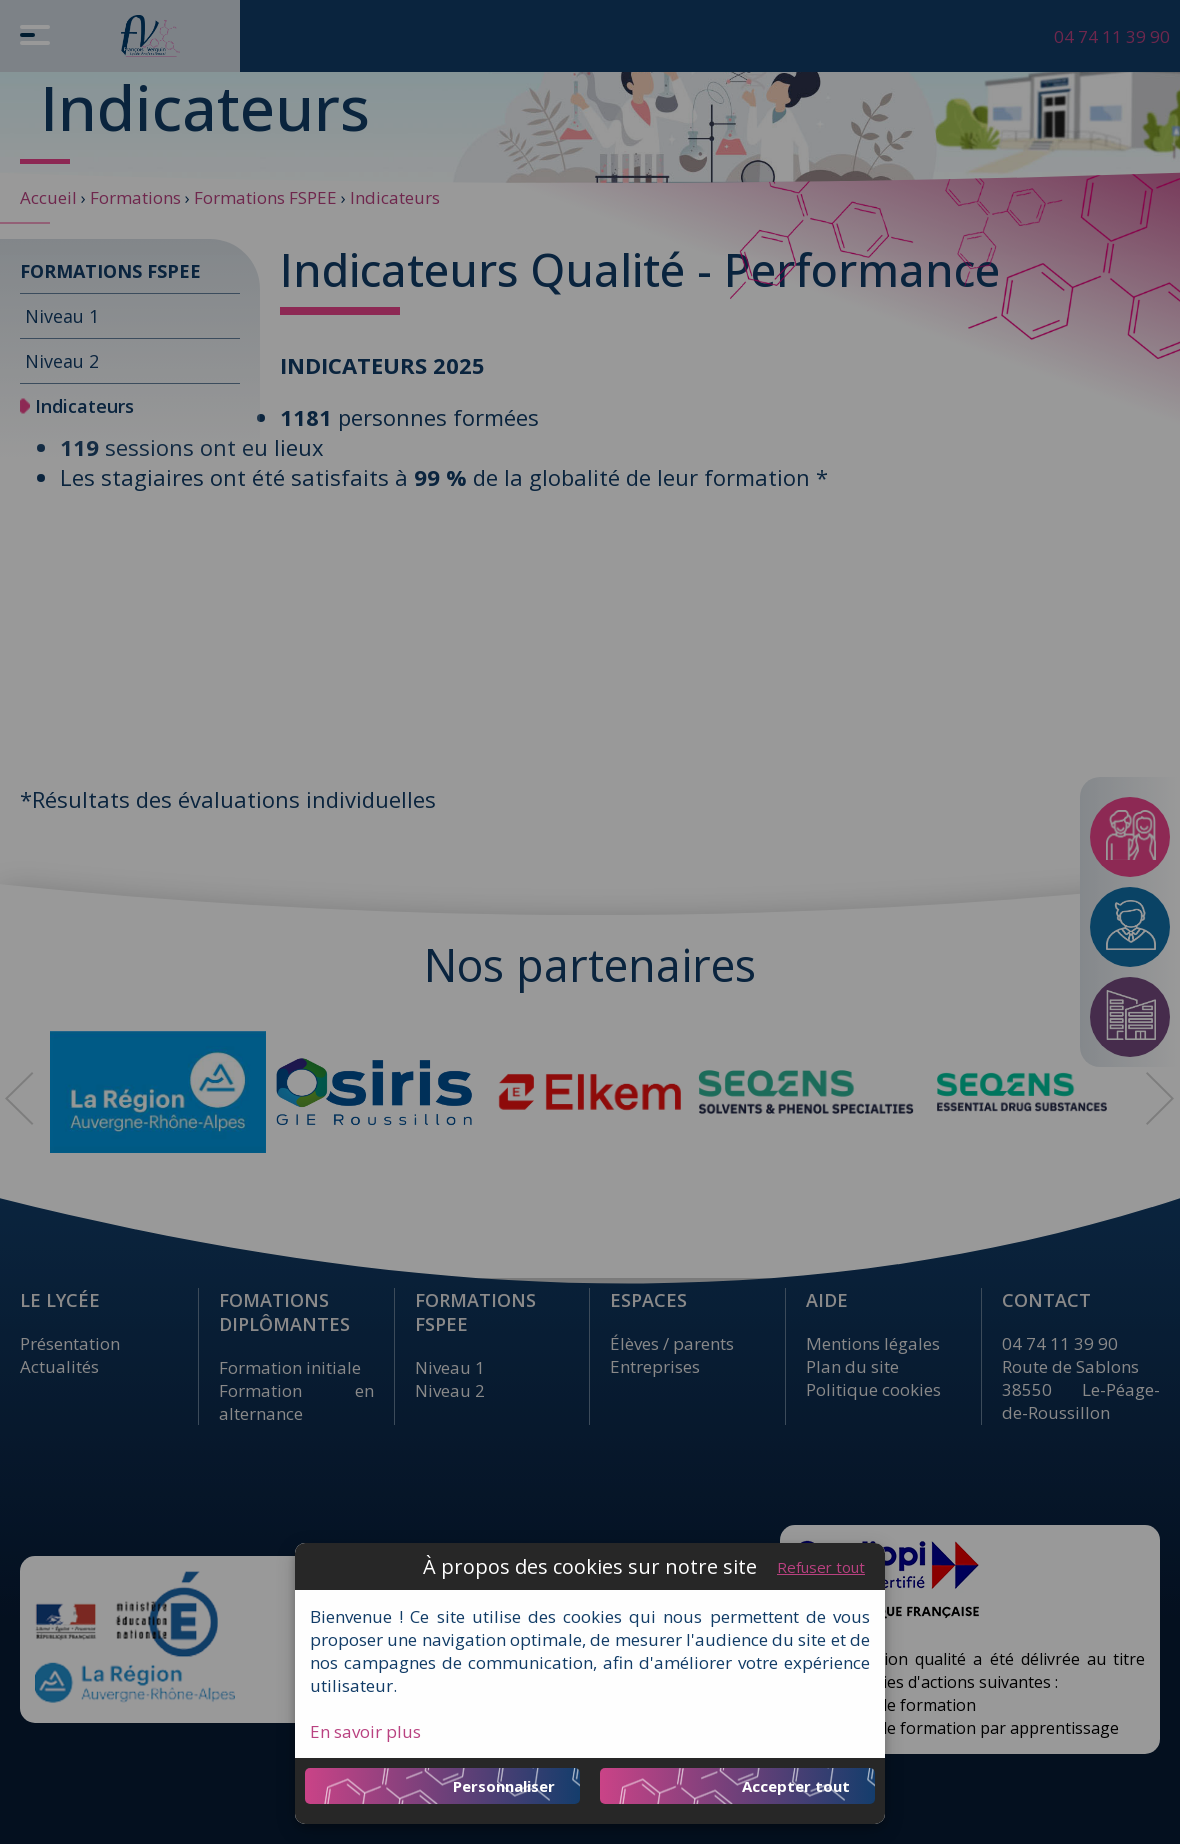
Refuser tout (821, 1567)
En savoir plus (365, 1731)
